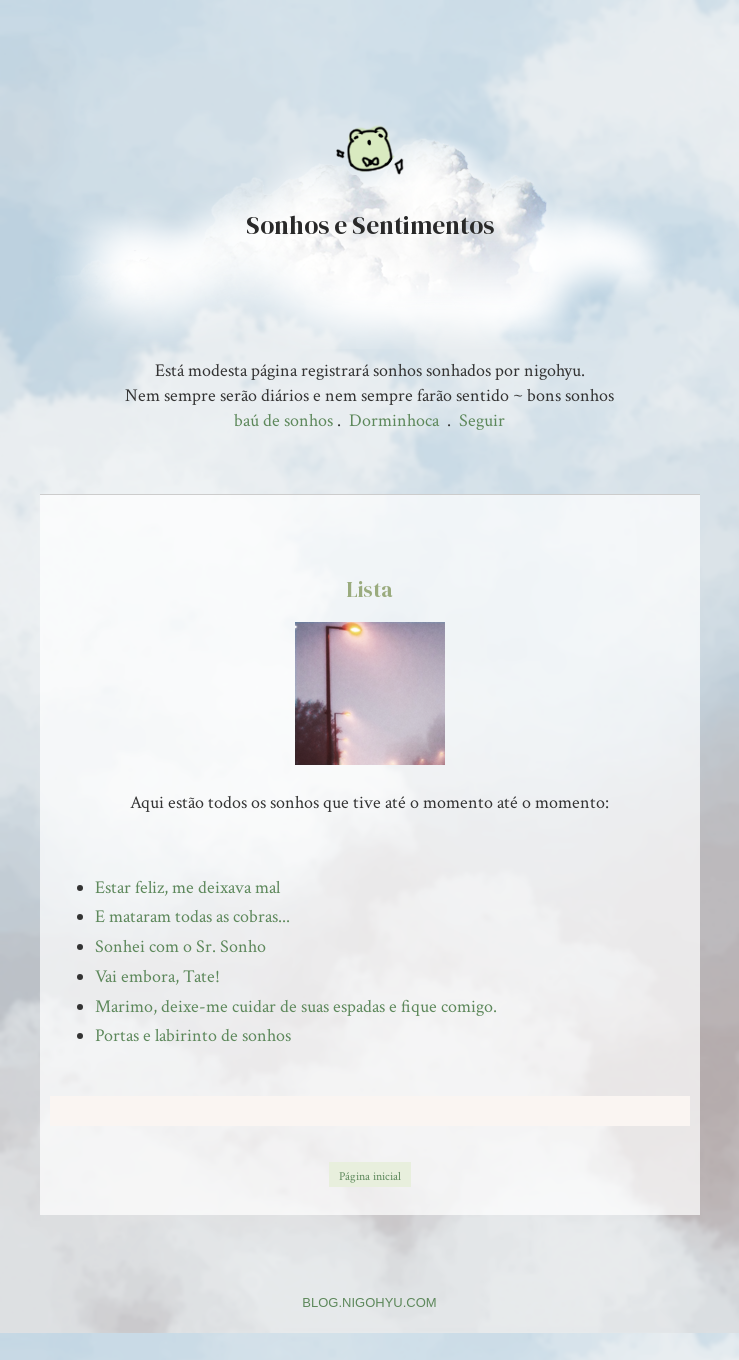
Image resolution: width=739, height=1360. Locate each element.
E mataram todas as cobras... (192, 916)
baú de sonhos (283, 420)
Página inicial (370, 1176)
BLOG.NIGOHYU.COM (369, 1302)
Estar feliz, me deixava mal (187, 887)
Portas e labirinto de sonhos (193, 1035)
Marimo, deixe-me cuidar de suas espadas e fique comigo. (296, 1006)
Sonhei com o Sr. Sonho (180, 946)
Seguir (482, 420)
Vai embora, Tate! (157, 976)
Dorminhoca (394, 420)
